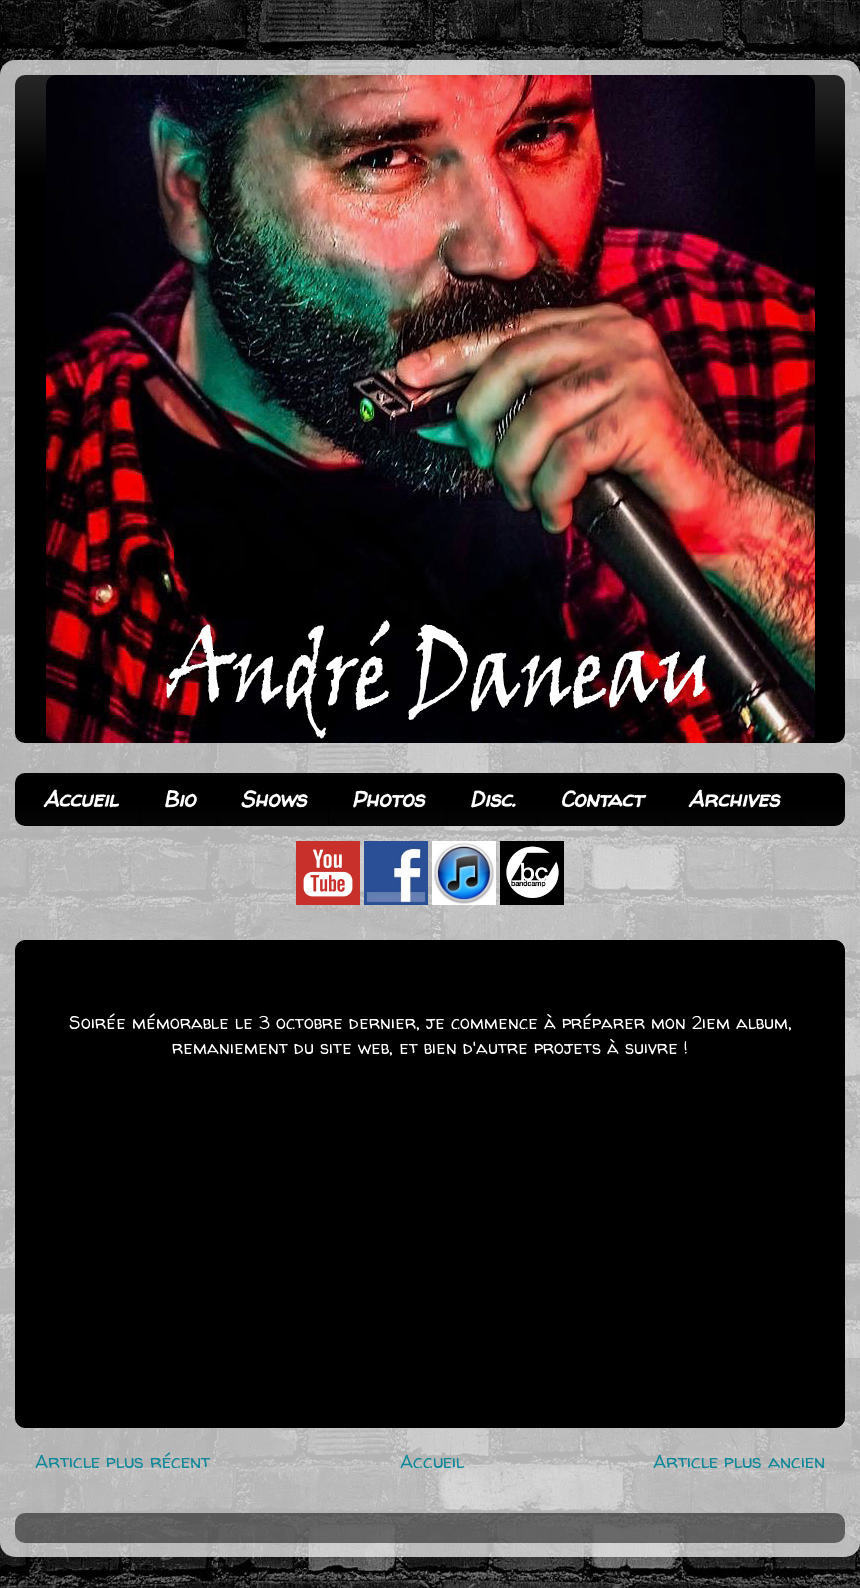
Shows (273, 799)
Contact (601, 799)
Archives (733, 799)
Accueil (80, 799)
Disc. (492, 799)
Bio (179, 799)
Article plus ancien (739, 1461)
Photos (387, 799)
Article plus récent (122, 1461)
